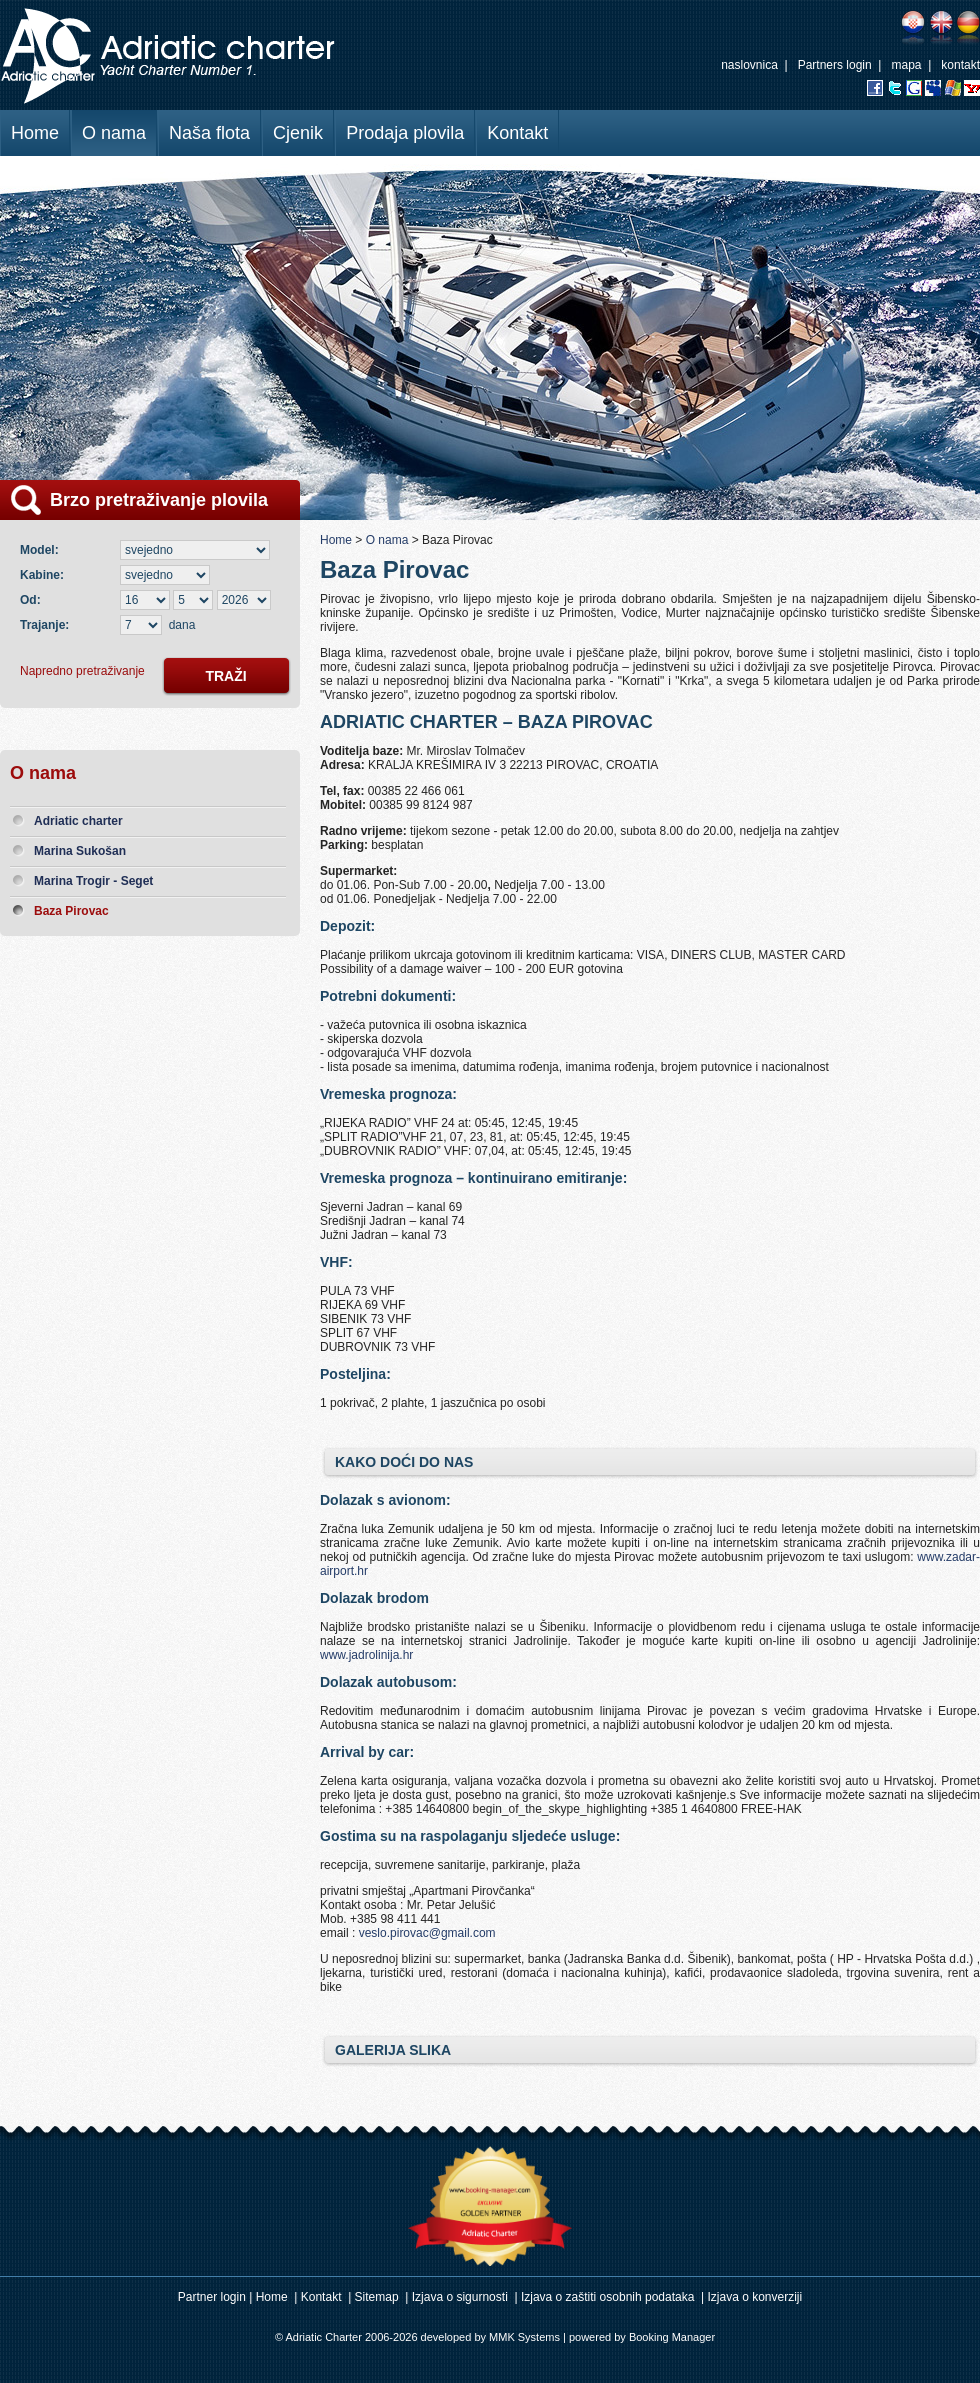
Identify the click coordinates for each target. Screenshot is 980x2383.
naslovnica (749, 65)
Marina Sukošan (80, 851)
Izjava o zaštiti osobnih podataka (607, 2297)
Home (35, 133)
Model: (42, 550)
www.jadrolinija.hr (366, 1655)
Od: (30, 600)
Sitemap (377, 2297)
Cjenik (298, 133)
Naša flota (209, 133)
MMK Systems (524, 2337)
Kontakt (517, 133)
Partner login (212, 2297)
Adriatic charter (78, 821)
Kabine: (45, 575)
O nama (114, 133)
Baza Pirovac (71, 911)
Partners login (835, 65)
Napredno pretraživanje (82, 671)
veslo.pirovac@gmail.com (427, 1933)
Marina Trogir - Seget (93, 881)
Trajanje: (44, 625)
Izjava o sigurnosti (460, 2297)
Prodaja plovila (405, 133)
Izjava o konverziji (755, 2297)
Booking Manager (672, 2337)
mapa (906, 65)
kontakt (960, 65)
